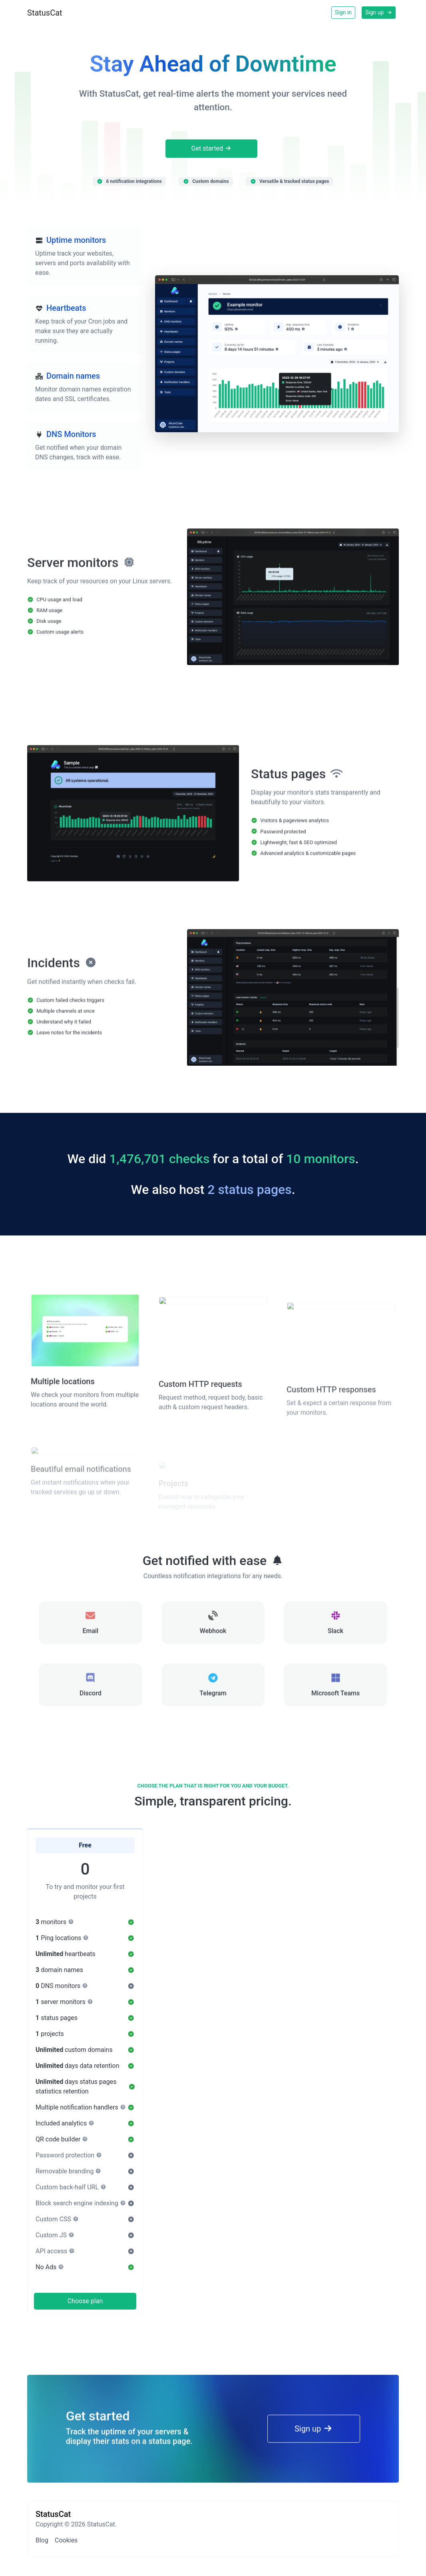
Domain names (73, 376)
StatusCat (44, 13)
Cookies (66, 2540)
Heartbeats (66, 308)
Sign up (378, 12)
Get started (211, 148)
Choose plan (85, 2301)
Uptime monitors (76, 240)
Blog (42, 2540)
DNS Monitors (71, 434)
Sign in (343, 12)
